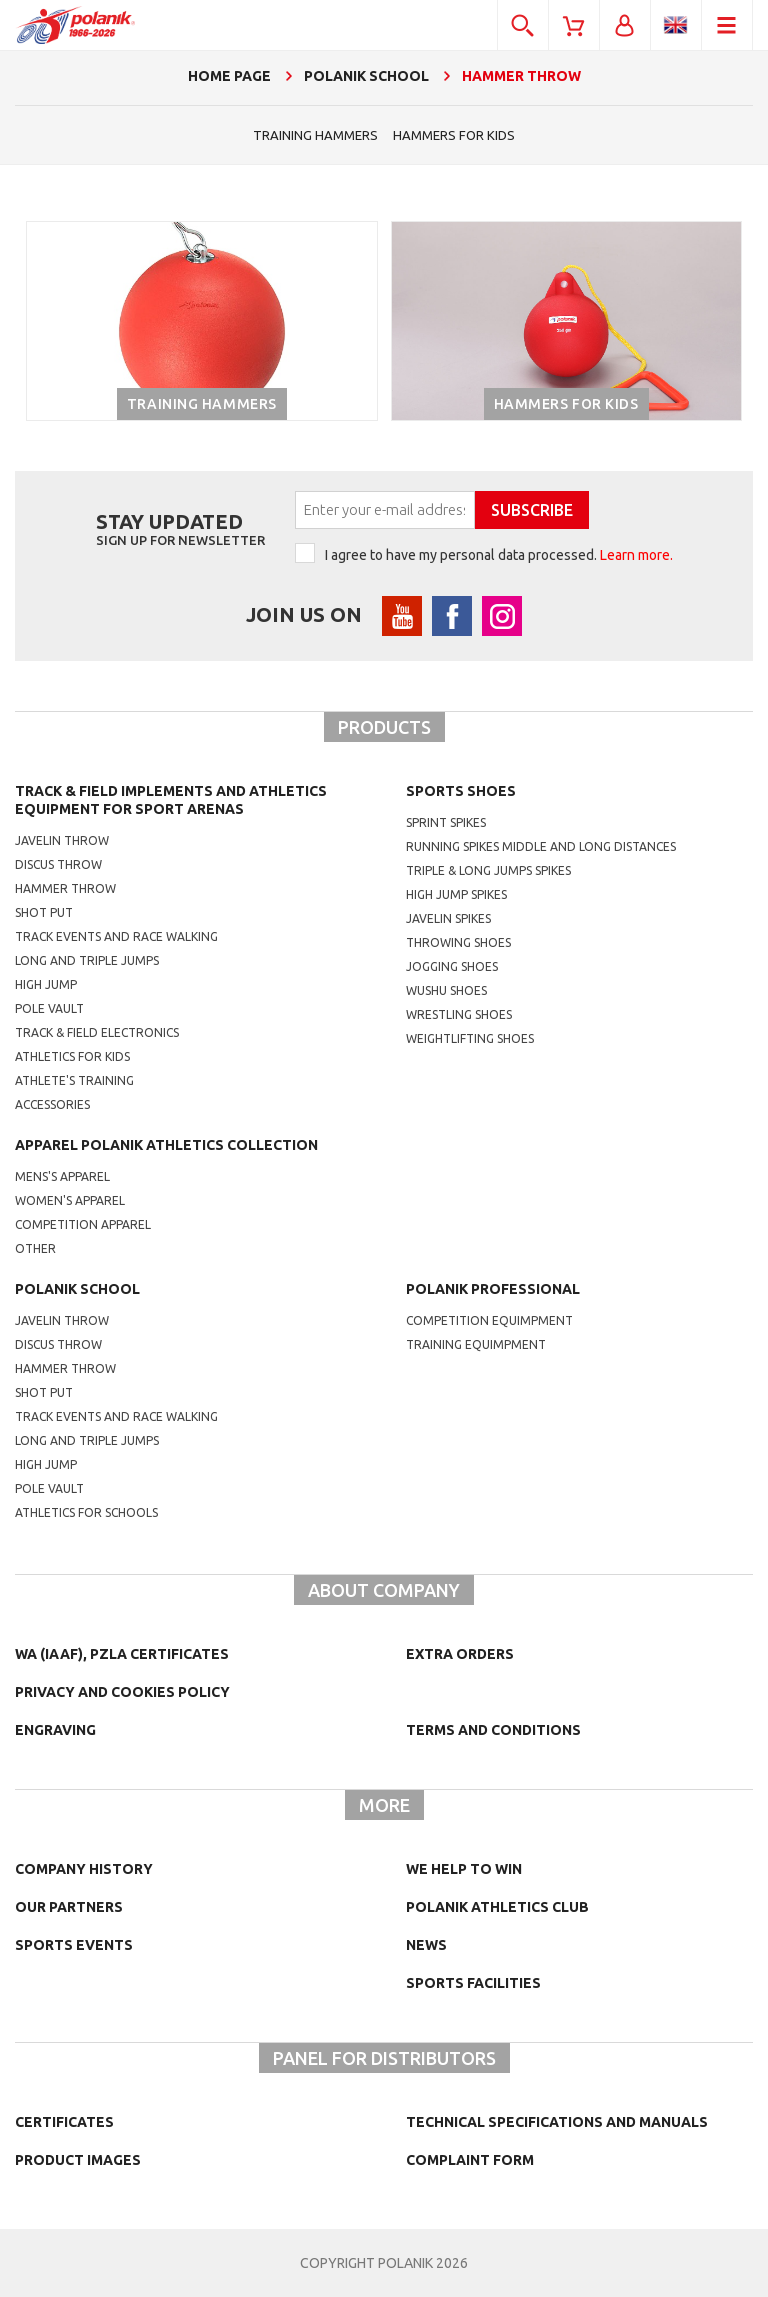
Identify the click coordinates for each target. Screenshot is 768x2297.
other (35, 1248)
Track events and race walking (116, 936)
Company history (84, 1869)
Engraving (55, 1730)
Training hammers (315, 135)
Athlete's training (74, 1080)
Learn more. (636, 555)
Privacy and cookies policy (122, 1692)
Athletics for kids (72, 1056)
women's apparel (70, 1200)
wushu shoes (446, 990)
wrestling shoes (459, 1014)
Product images (78, 2160)
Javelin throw (62, 840)
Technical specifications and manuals (557, 2122)
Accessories (52, 1104)
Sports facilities (473, 1983)
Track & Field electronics (97, 1032)
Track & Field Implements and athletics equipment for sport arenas (171, 800)
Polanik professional (493, 1289)
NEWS (426, 1945)
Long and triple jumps (87, 960)
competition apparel (83, 1224)
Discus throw (58, 864)
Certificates (64, 2122)
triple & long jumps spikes (488, 870)
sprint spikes (446, 822)
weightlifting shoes (470, 1038)
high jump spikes (456, 894)
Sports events (74, 1945)
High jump (46, 984)
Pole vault (49, 1008)
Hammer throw (65, 888)
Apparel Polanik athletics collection (166, 1145)
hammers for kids (454, 135)
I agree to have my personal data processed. (499, 555)
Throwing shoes (458, 942)
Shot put (44, 912)
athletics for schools (86, 1512)
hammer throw (65, 1368)
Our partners (69, 1907)
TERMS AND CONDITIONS (493, 1730)
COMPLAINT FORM (470, 2160)
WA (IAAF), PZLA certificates (122, 1654)
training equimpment (476, 1344)
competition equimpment (489, 1320)
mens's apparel (62, 1176)
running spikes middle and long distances (541, 846)
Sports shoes (461, 791)
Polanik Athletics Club (497, 1907)
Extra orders (460, 1654)
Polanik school (77, 1289)
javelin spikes (448, 918)
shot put (44, 1392)
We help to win (464, 1869)
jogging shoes (452, 966)
